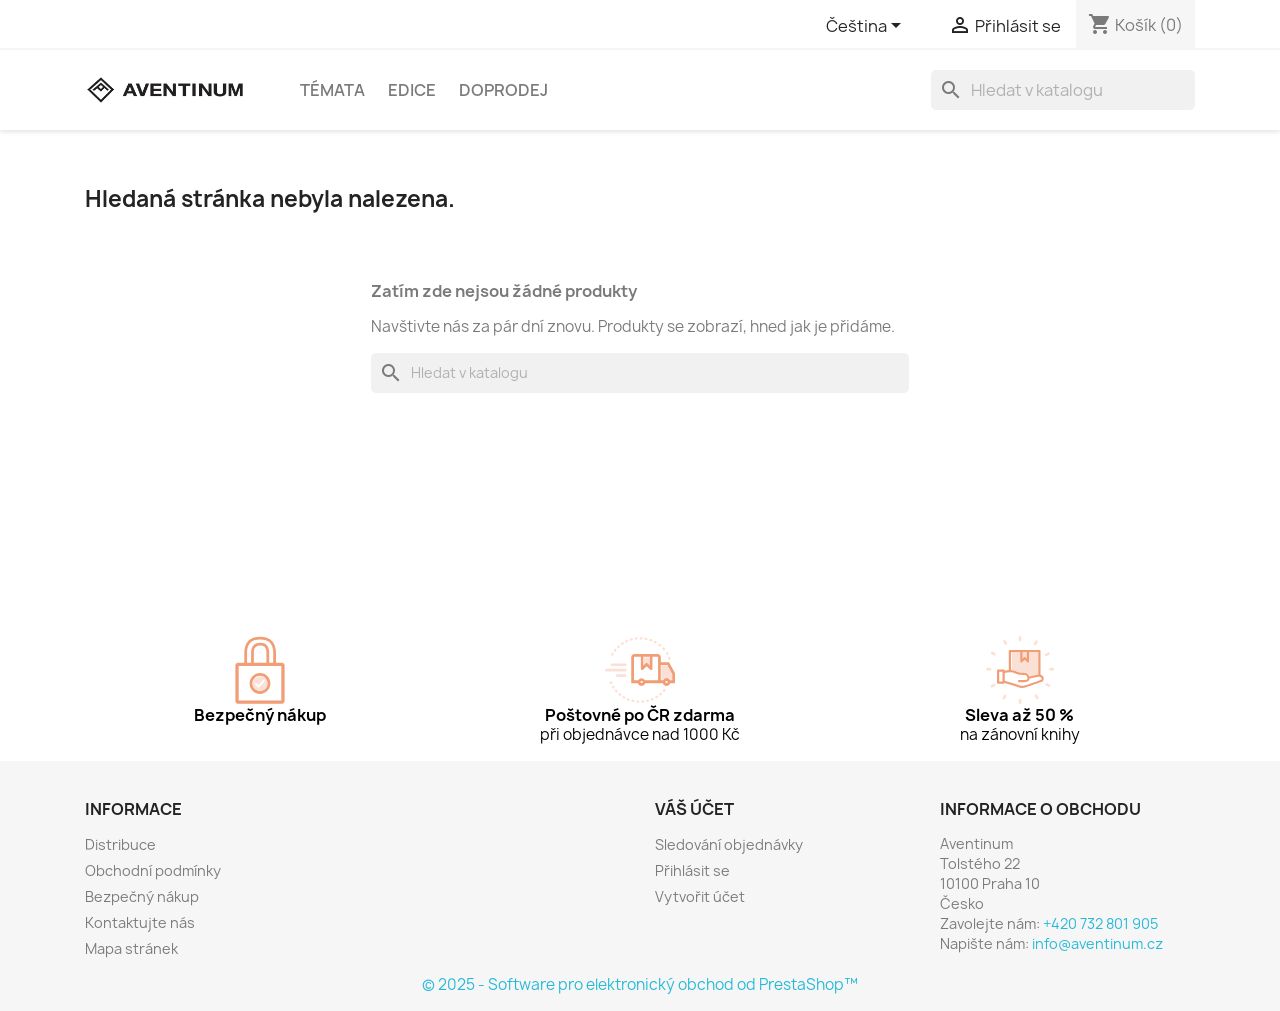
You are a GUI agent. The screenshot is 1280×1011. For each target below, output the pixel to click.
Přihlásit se (692, 870)
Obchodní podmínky (153, 870)
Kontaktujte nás (140, 922)
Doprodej (503, 90)
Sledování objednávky (729, 844)
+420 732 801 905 (1100, 923)
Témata (332, 90)
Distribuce (120, 844)
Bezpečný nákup (142, 896)
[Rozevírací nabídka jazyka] (867, 27)
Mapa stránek (131, 948)
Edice (412, 90)
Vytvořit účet (700, 896)
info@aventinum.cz (1097, 943)
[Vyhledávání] (1063, 90)
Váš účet (694, 809)
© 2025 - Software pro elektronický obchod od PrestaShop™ (640, 984)
